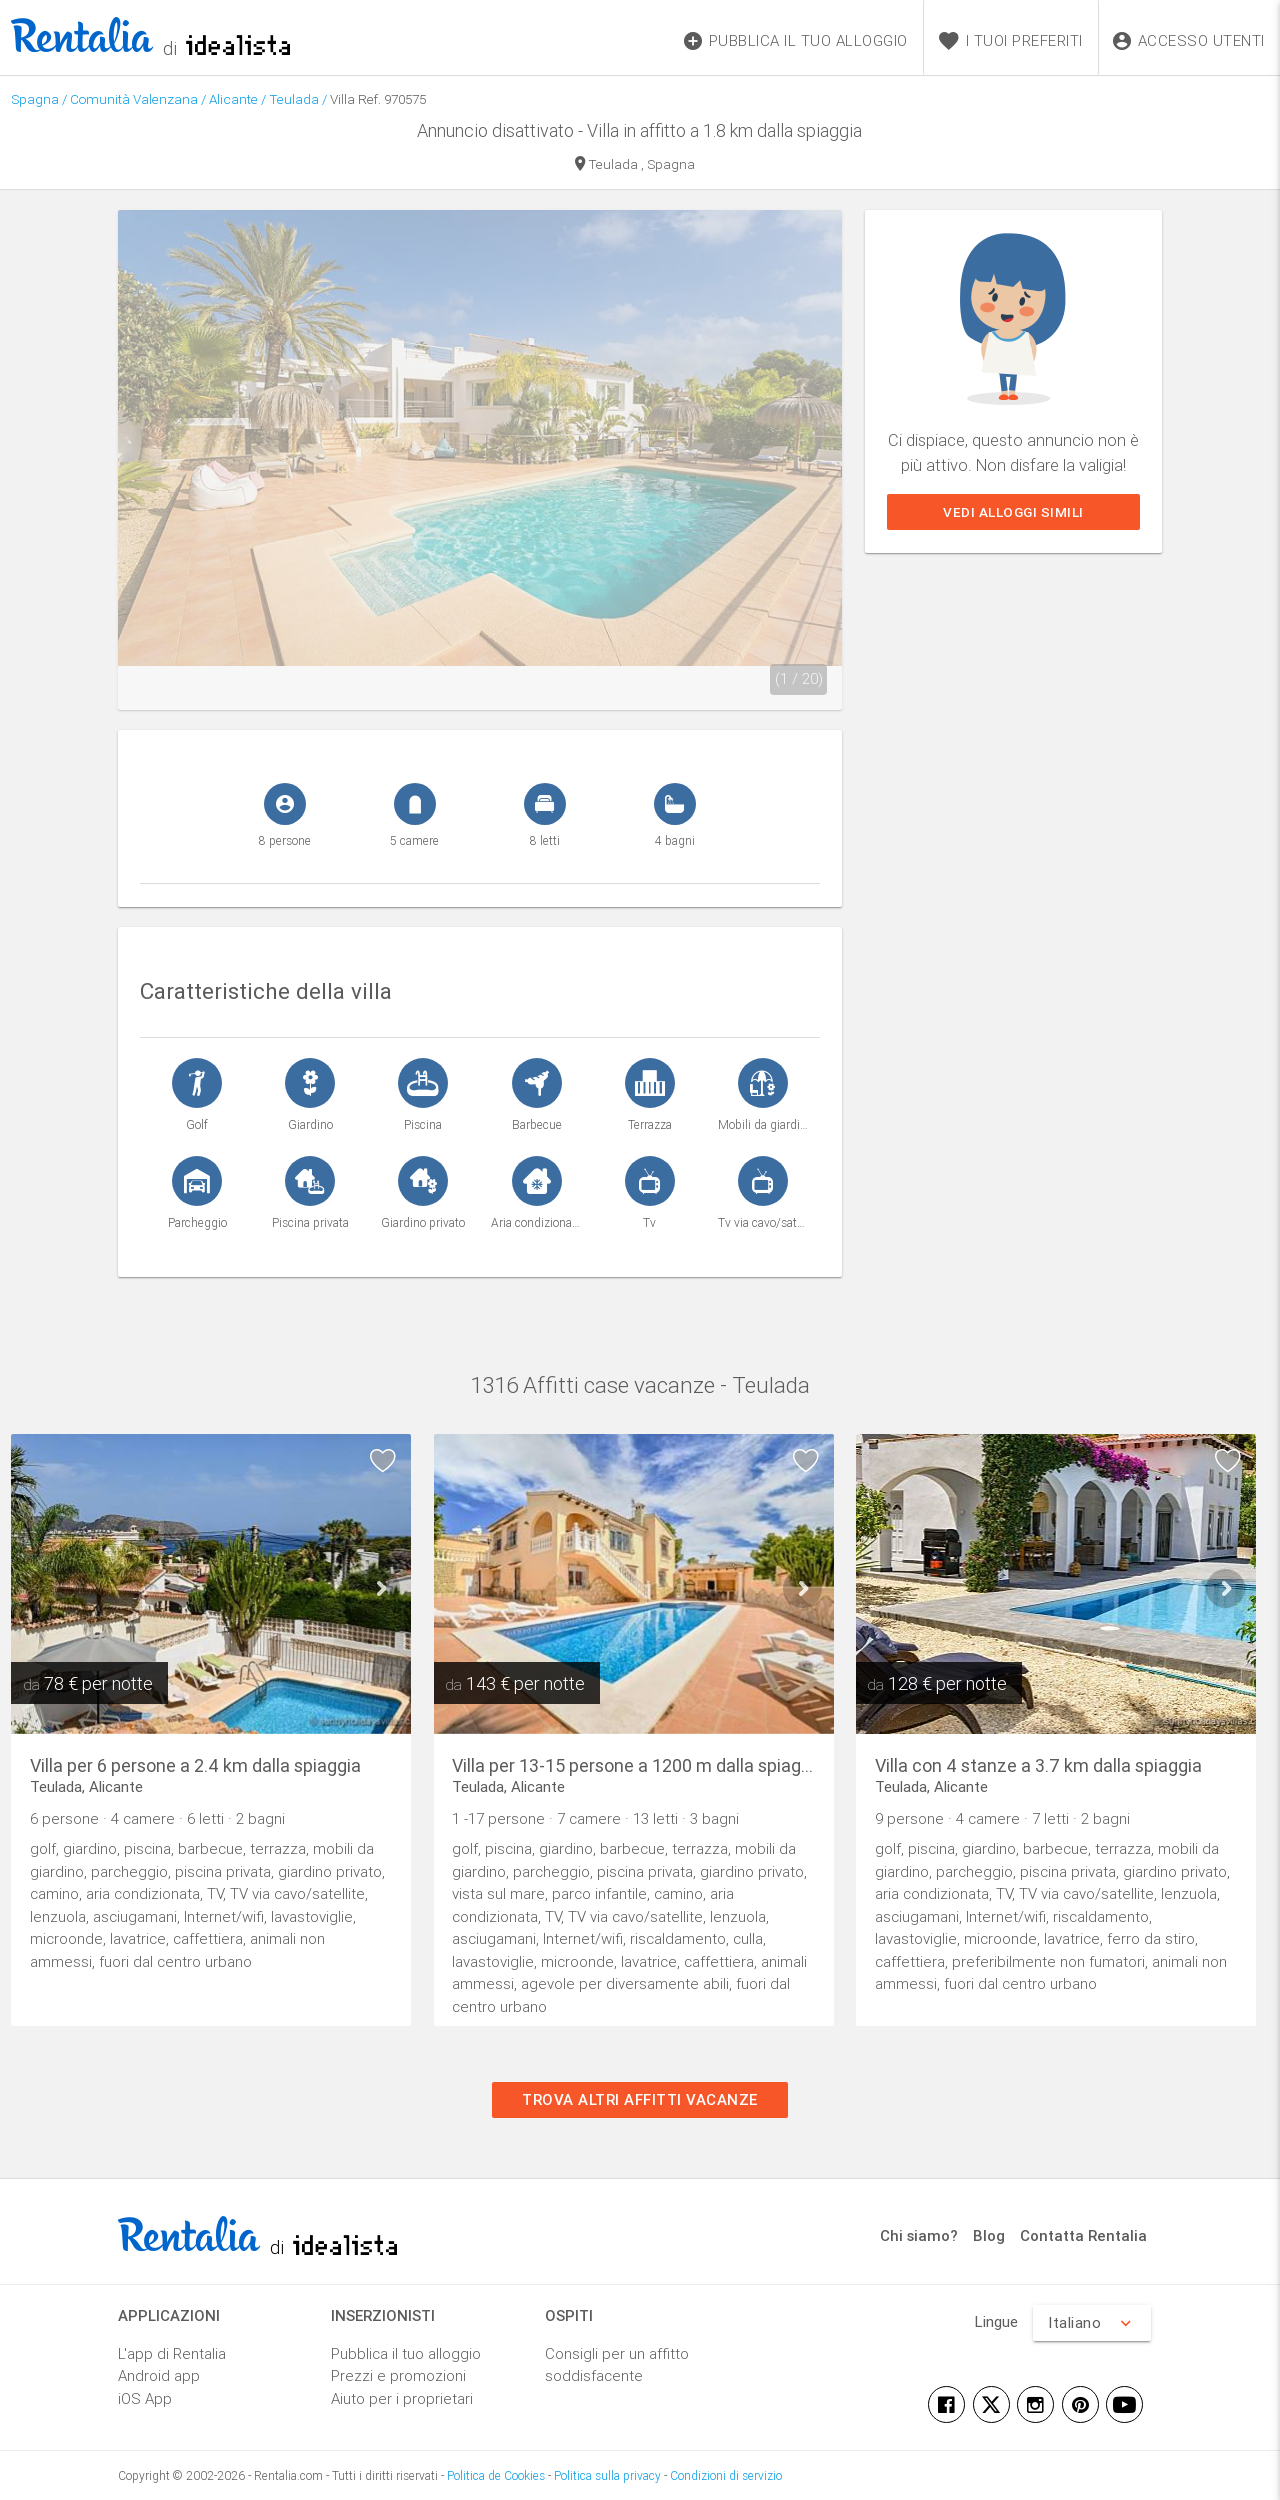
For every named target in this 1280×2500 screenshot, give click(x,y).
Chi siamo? (919, 2235)
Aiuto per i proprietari (402, 2398)
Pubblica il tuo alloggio (406, 2353)
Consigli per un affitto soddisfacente (617, 2365)
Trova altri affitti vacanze (640, 2099)
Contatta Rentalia (1083, 2235)
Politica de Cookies (496, 2475)
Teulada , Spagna (635, 165)
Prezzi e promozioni (398, 2375)
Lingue (996, 2321)
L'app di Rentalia (172, 2353)
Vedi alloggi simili (1013, 512)
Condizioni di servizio (726, 2475)
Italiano (1092, 2323)
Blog (989, 2235)
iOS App (145, 2398)
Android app (159, 2375)
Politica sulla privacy (607, 2475)
